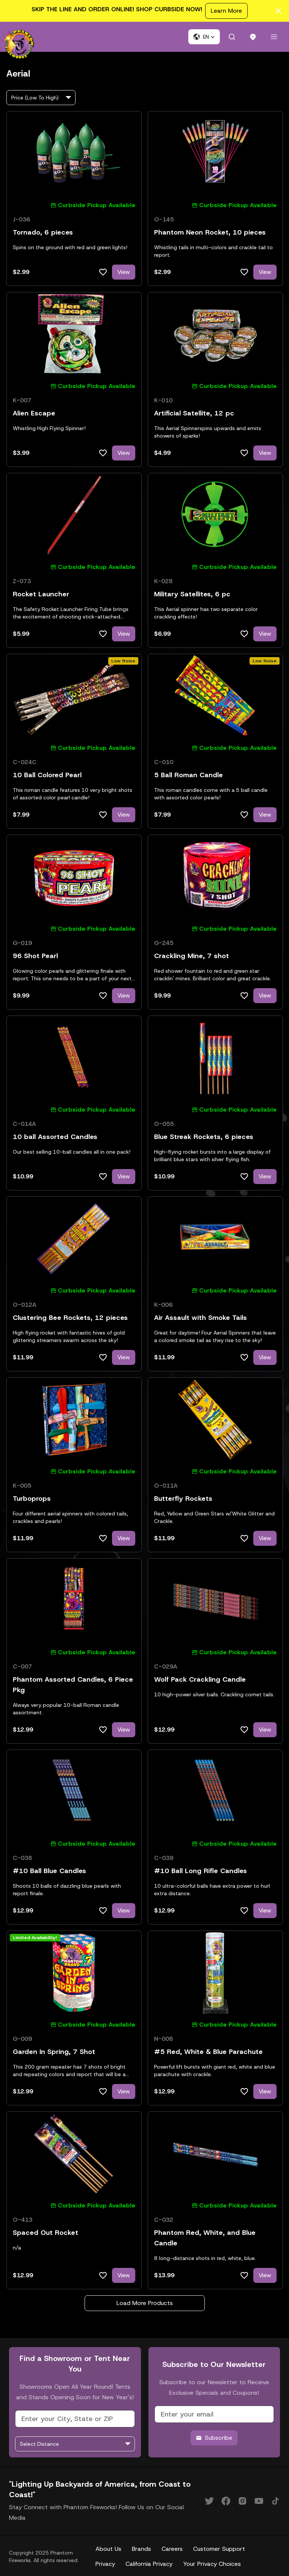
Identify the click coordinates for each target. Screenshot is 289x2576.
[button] (204, 37)
